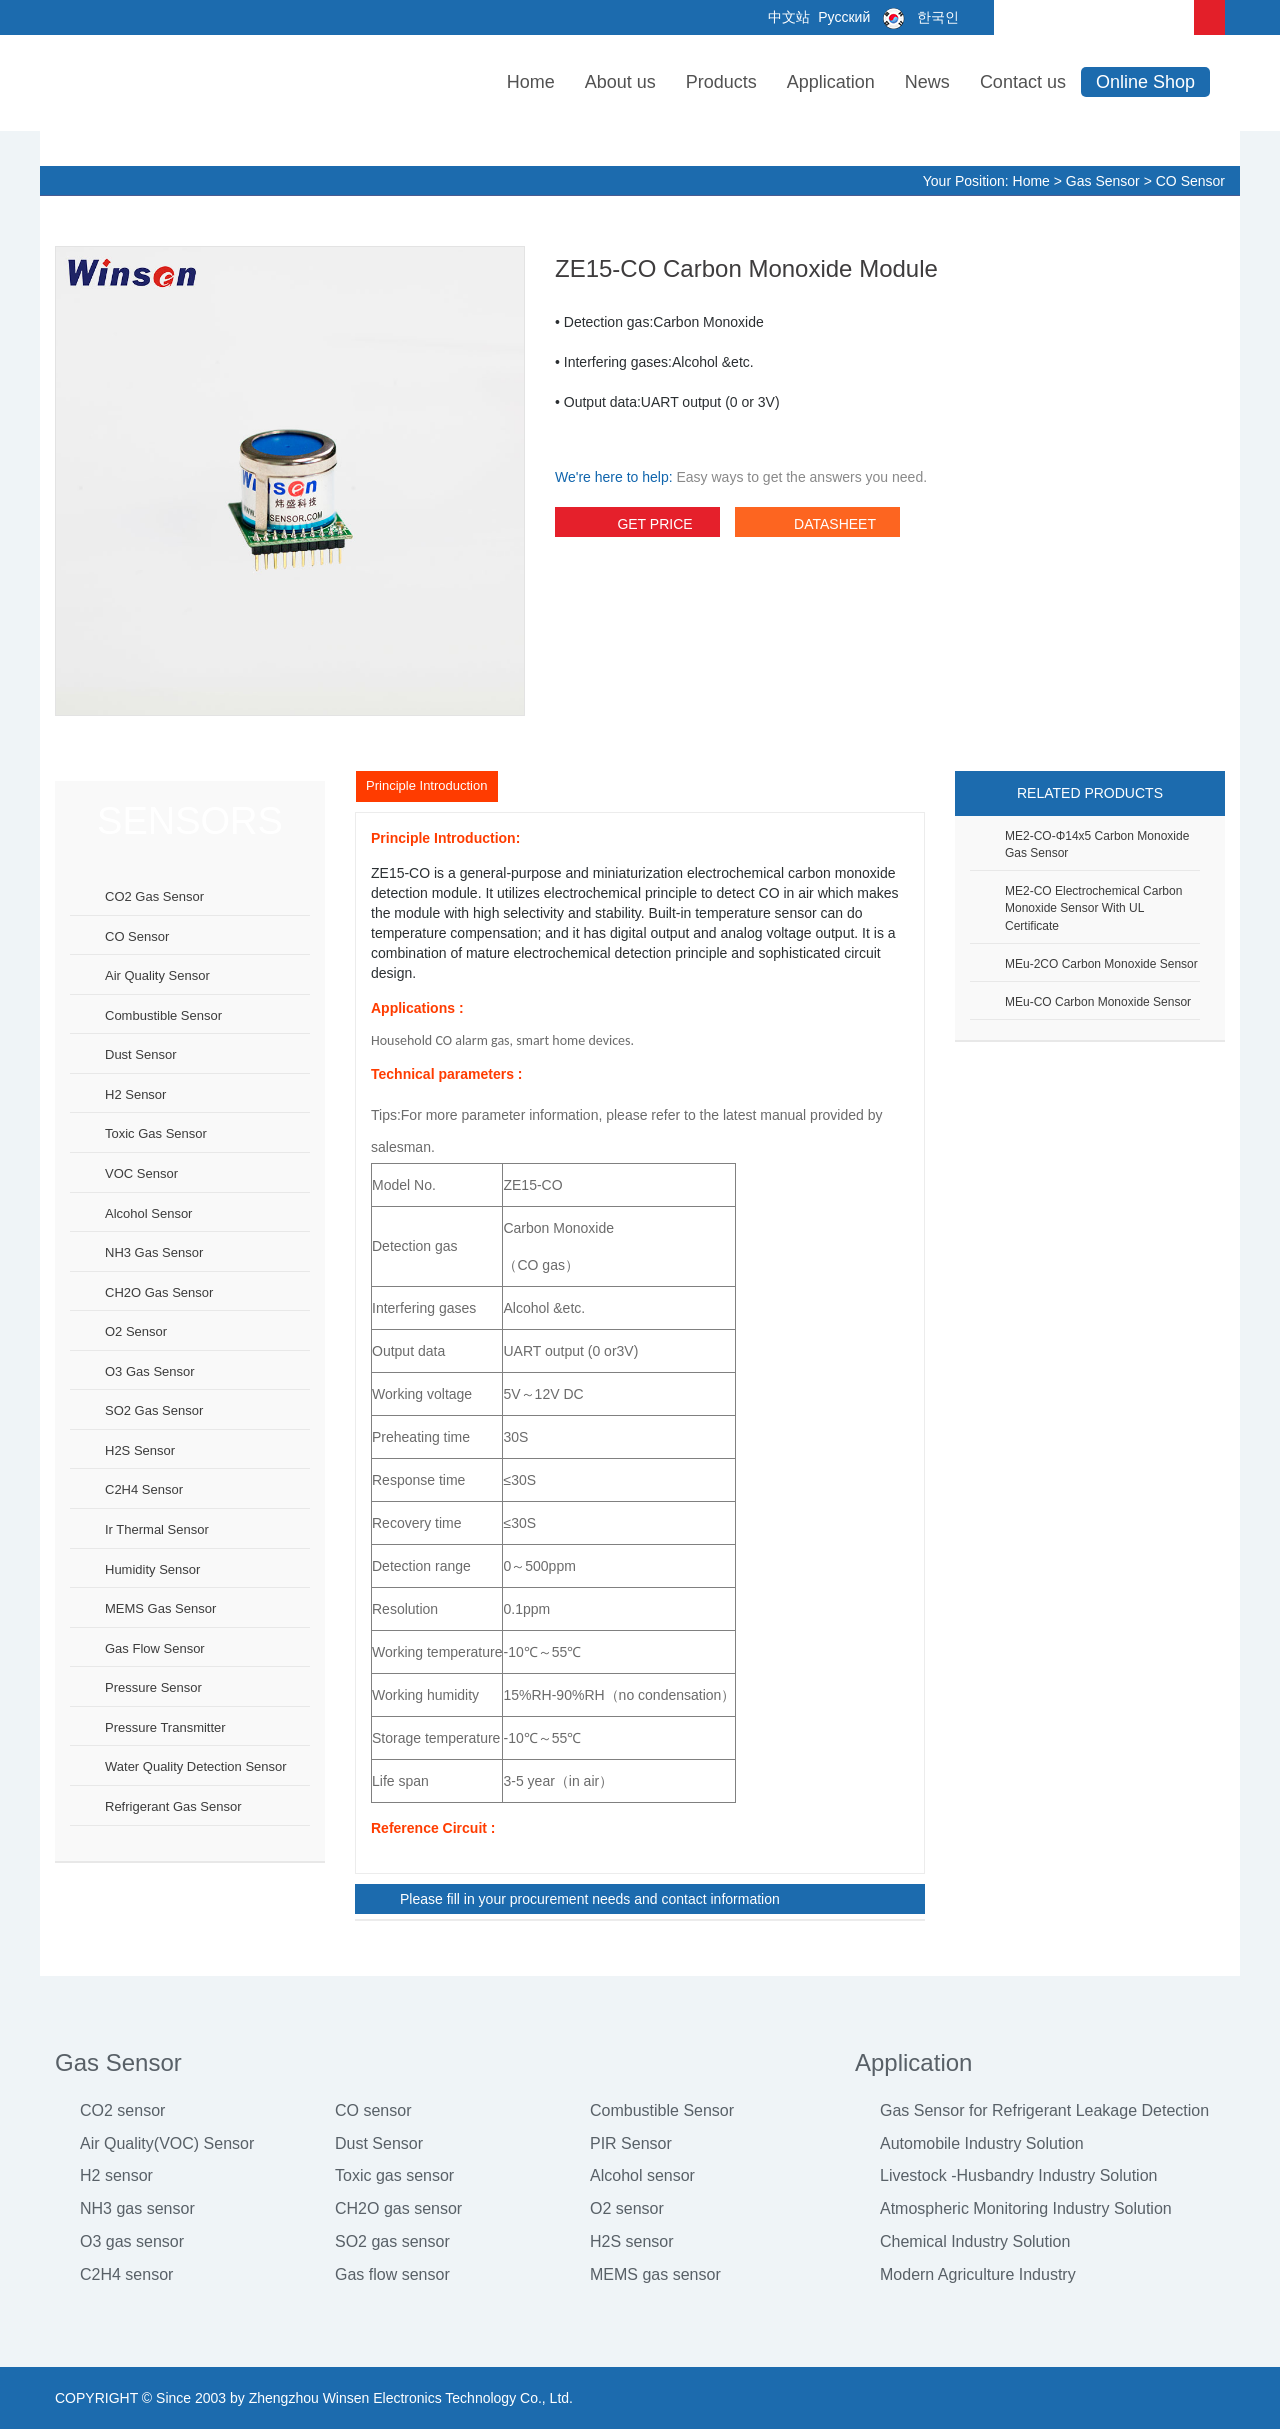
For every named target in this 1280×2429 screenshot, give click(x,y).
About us (620, 82)
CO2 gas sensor (154, 896)
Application (831, 82)
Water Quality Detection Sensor (196, 1766)
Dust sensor (141, 1054)
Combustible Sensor (662, 2110)
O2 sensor (136, 1331)
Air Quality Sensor (157, 975)
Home (531, 82)
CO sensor (1190, 181)
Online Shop (1145, 82)
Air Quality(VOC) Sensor (167, 2143)
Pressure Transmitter (165, 1727)
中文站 (788, 17)
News (927, 82)
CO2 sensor (122, 2110)
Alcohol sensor (148, 1213)
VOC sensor (141, 1173)
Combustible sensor (163, 1015)
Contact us (1023, 82)
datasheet (817, 526)
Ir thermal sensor (157, 1529)
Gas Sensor (1103, 181)
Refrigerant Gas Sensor (173, 1806)
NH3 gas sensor (154, 1252)
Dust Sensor (379, 2143)
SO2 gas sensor (154, 1410)
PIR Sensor (631, 2143)
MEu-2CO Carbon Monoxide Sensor (1101, 964)
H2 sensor (135, 1094)
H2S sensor (140, 1450)
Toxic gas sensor (156, 1133)
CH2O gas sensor (159, 1292)
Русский (842, 17)
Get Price (637, 526)
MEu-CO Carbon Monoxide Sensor (1098, 1002)
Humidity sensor (152, 1569)
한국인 (916, 17)
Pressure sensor (153, 1687)
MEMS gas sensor (160, 1608)
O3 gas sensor (150, 1371)
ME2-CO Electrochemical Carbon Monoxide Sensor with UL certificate (1093, 908)
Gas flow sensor (155, 1648)
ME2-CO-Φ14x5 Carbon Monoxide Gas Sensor (1097, 844)
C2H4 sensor (144, 1489)
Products (721, 82)
